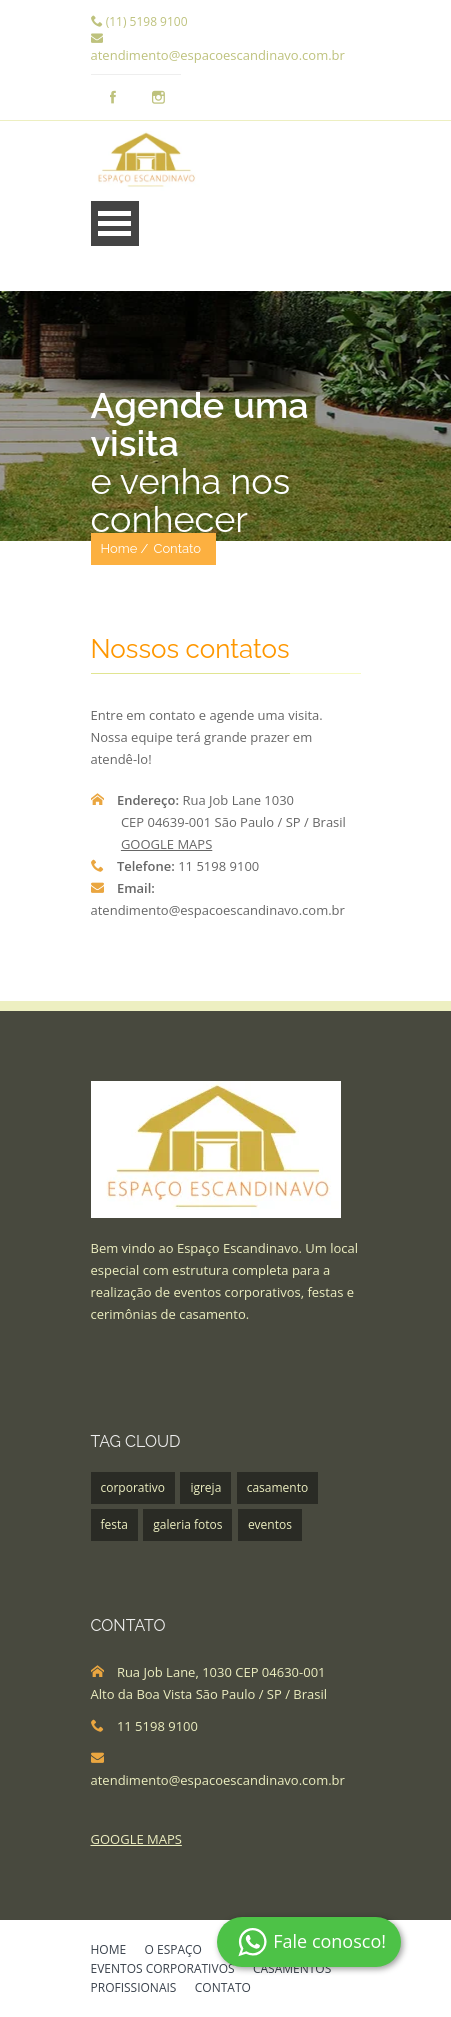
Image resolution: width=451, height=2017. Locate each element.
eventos (270, 1524)
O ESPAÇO (173, 1951)
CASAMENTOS (292, 1970)
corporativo (133, 1487)
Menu (115, 223)
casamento (278, 1487)
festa (114, 1524)
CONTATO (223, 1989)
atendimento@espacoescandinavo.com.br (218, 55)
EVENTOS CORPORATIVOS (163, 1970)
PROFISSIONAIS (134, 1989)
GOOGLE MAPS (166, 844)
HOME (109, 1951)
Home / (125, 548)
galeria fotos (187, 1524)
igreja (205, 1487)
